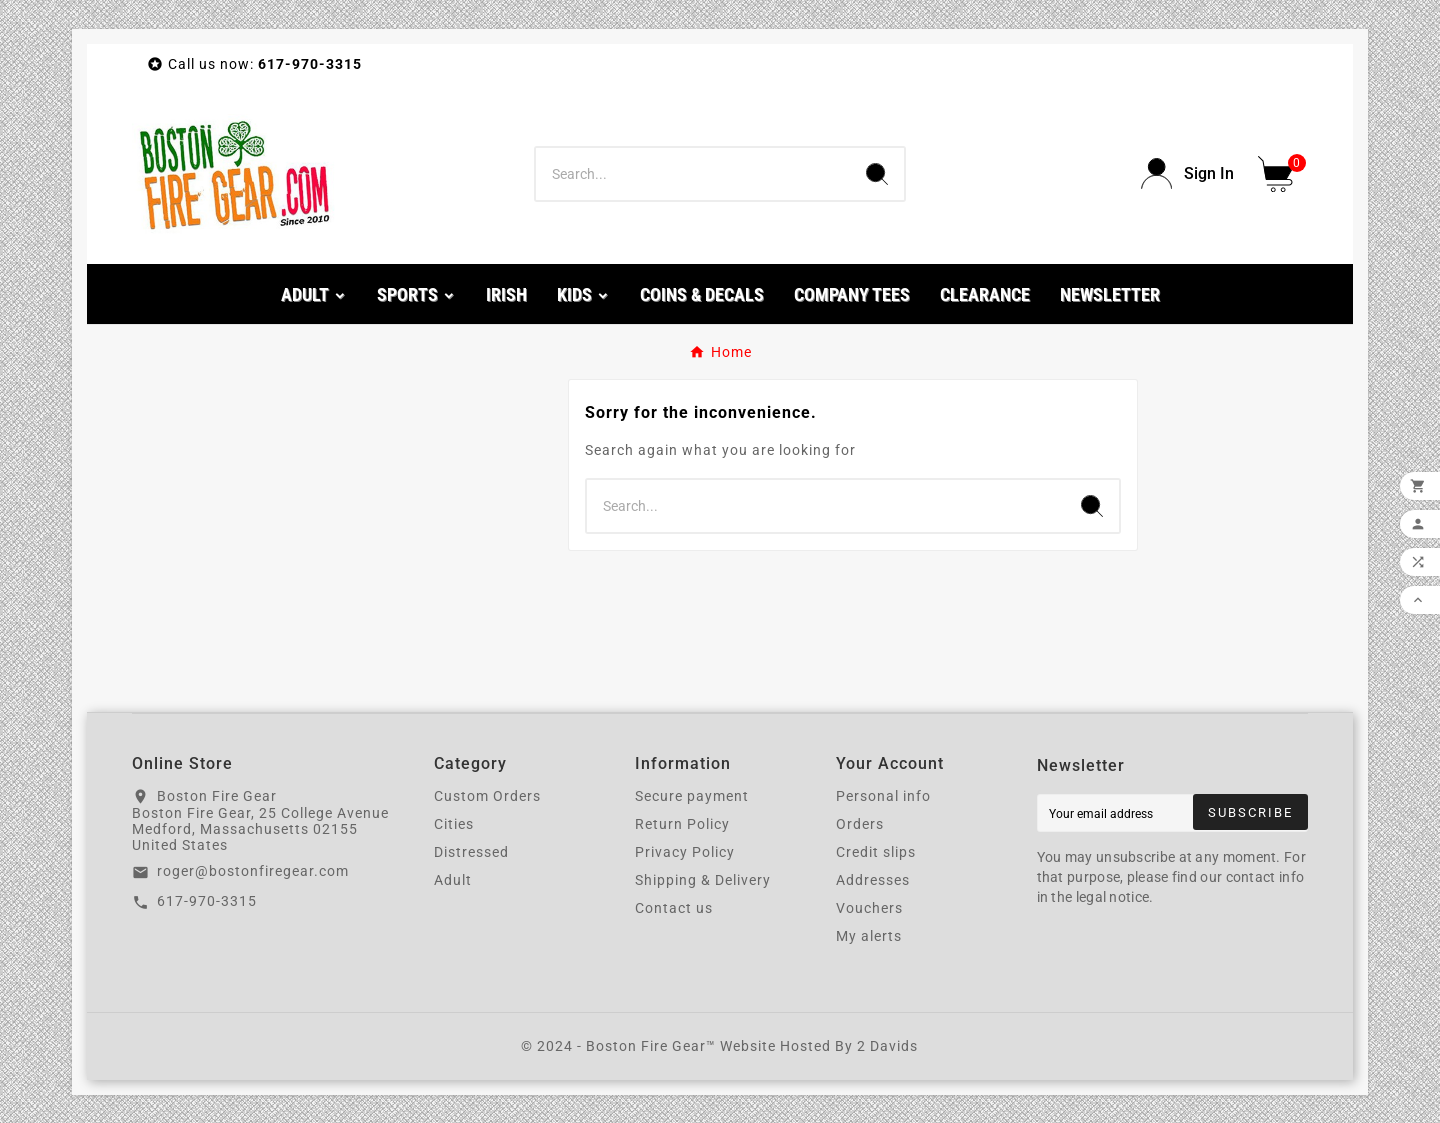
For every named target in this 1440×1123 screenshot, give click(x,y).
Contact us (674, 908)
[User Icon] (1187, 173)
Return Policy (682, 824)
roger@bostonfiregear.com (253, 871)
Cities (454, 824)
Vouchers (869, 908)
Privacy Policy (685, 852)
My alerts (869, 936)
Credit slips (876, 852)
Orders (860, 824)
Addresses (873, 880)
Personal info (883, 796)
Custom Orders (487, 796)
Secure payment (692, 796)
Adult (453, 880)
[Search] (693, 174)
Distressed (471, 852)
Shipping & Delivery (703, 880)
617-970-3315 (207, 901)
